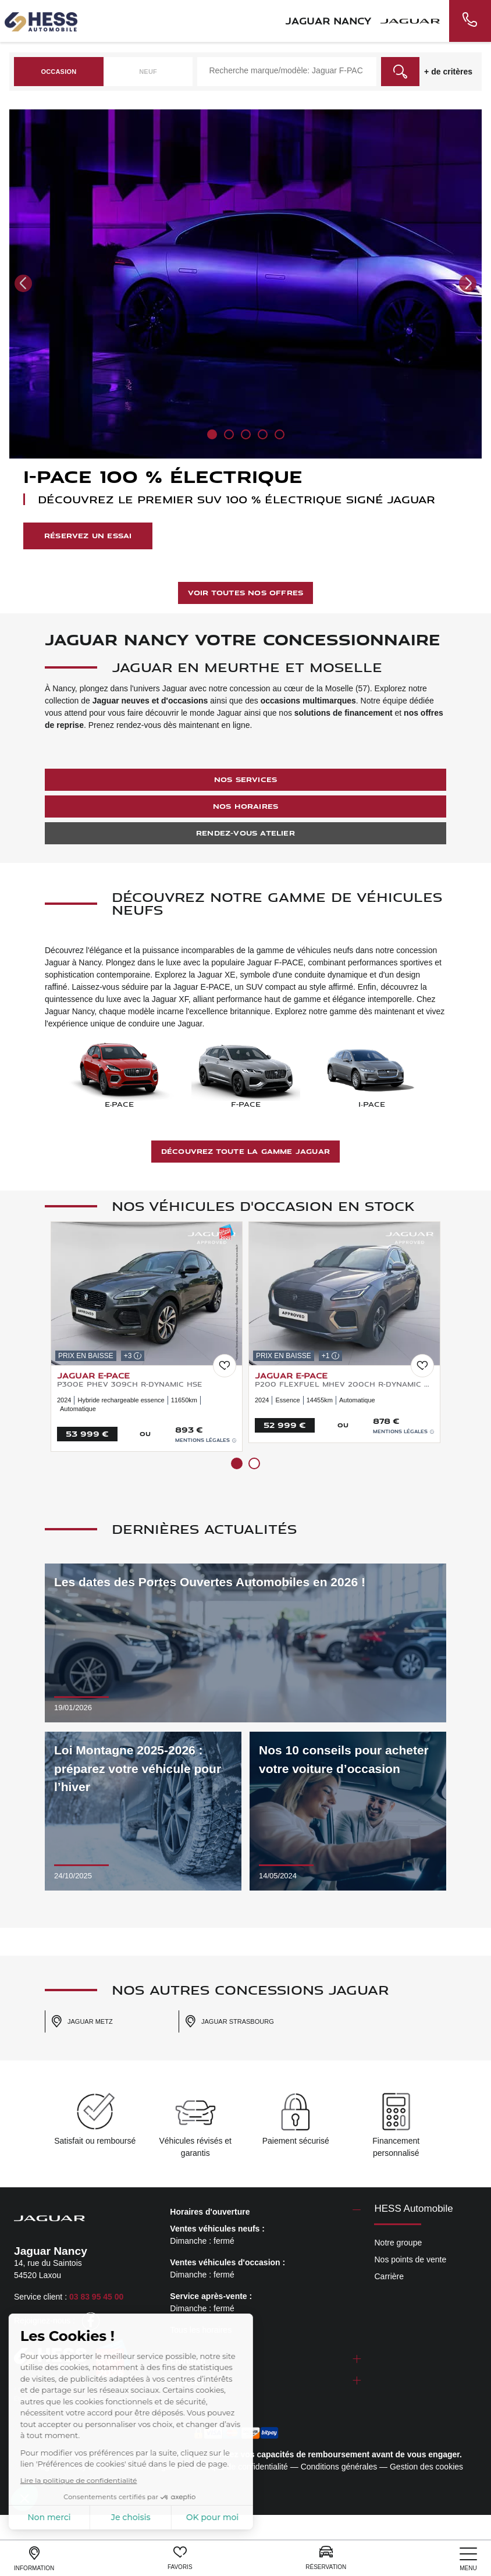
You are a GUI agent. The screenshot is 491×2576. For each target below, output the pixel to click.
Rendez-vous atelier (245, 833)
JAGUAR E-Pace (93, 1375)
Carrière (389, 2276)
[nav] (468, 2559)
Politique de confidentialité (240, 2466)
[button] (23, 283)
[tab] (265, 2212)
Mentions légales (205, 1440)
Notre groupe (398, 2242)
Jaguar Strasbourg (229, 2021)
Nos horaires (245, 806)
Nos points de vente (410, 2259)
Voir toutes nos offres (245, 593)
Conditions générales (339, 2466)
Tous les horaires (201, 2330)
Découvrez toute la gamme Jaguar (245, 1151)
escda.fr (143, 2399)
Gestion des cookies (426, 2466)
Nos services (245, 779)
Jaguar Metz (82, 2021)
